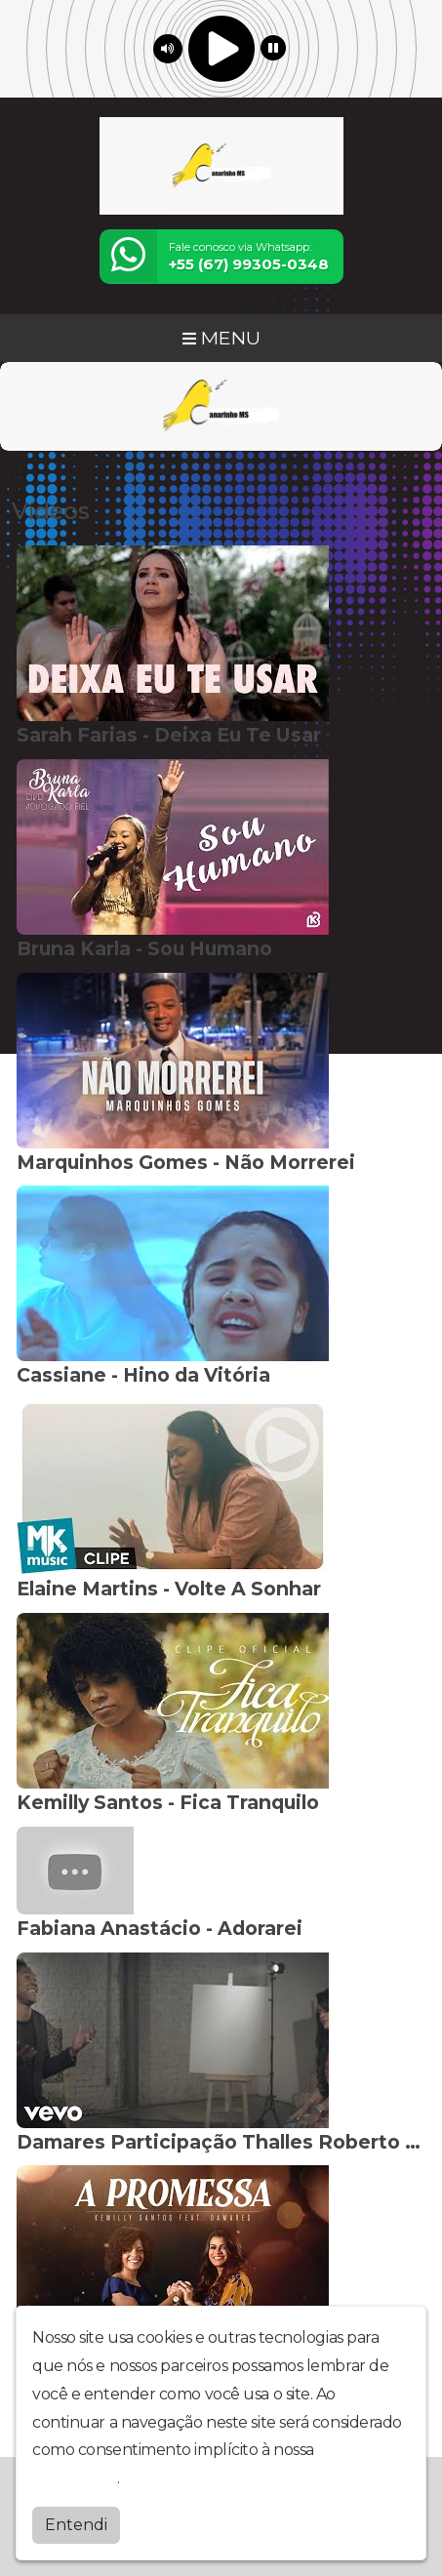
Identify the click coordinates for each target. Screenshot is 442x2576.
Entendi (76, 2525)
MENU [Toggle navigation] (221, 337)
